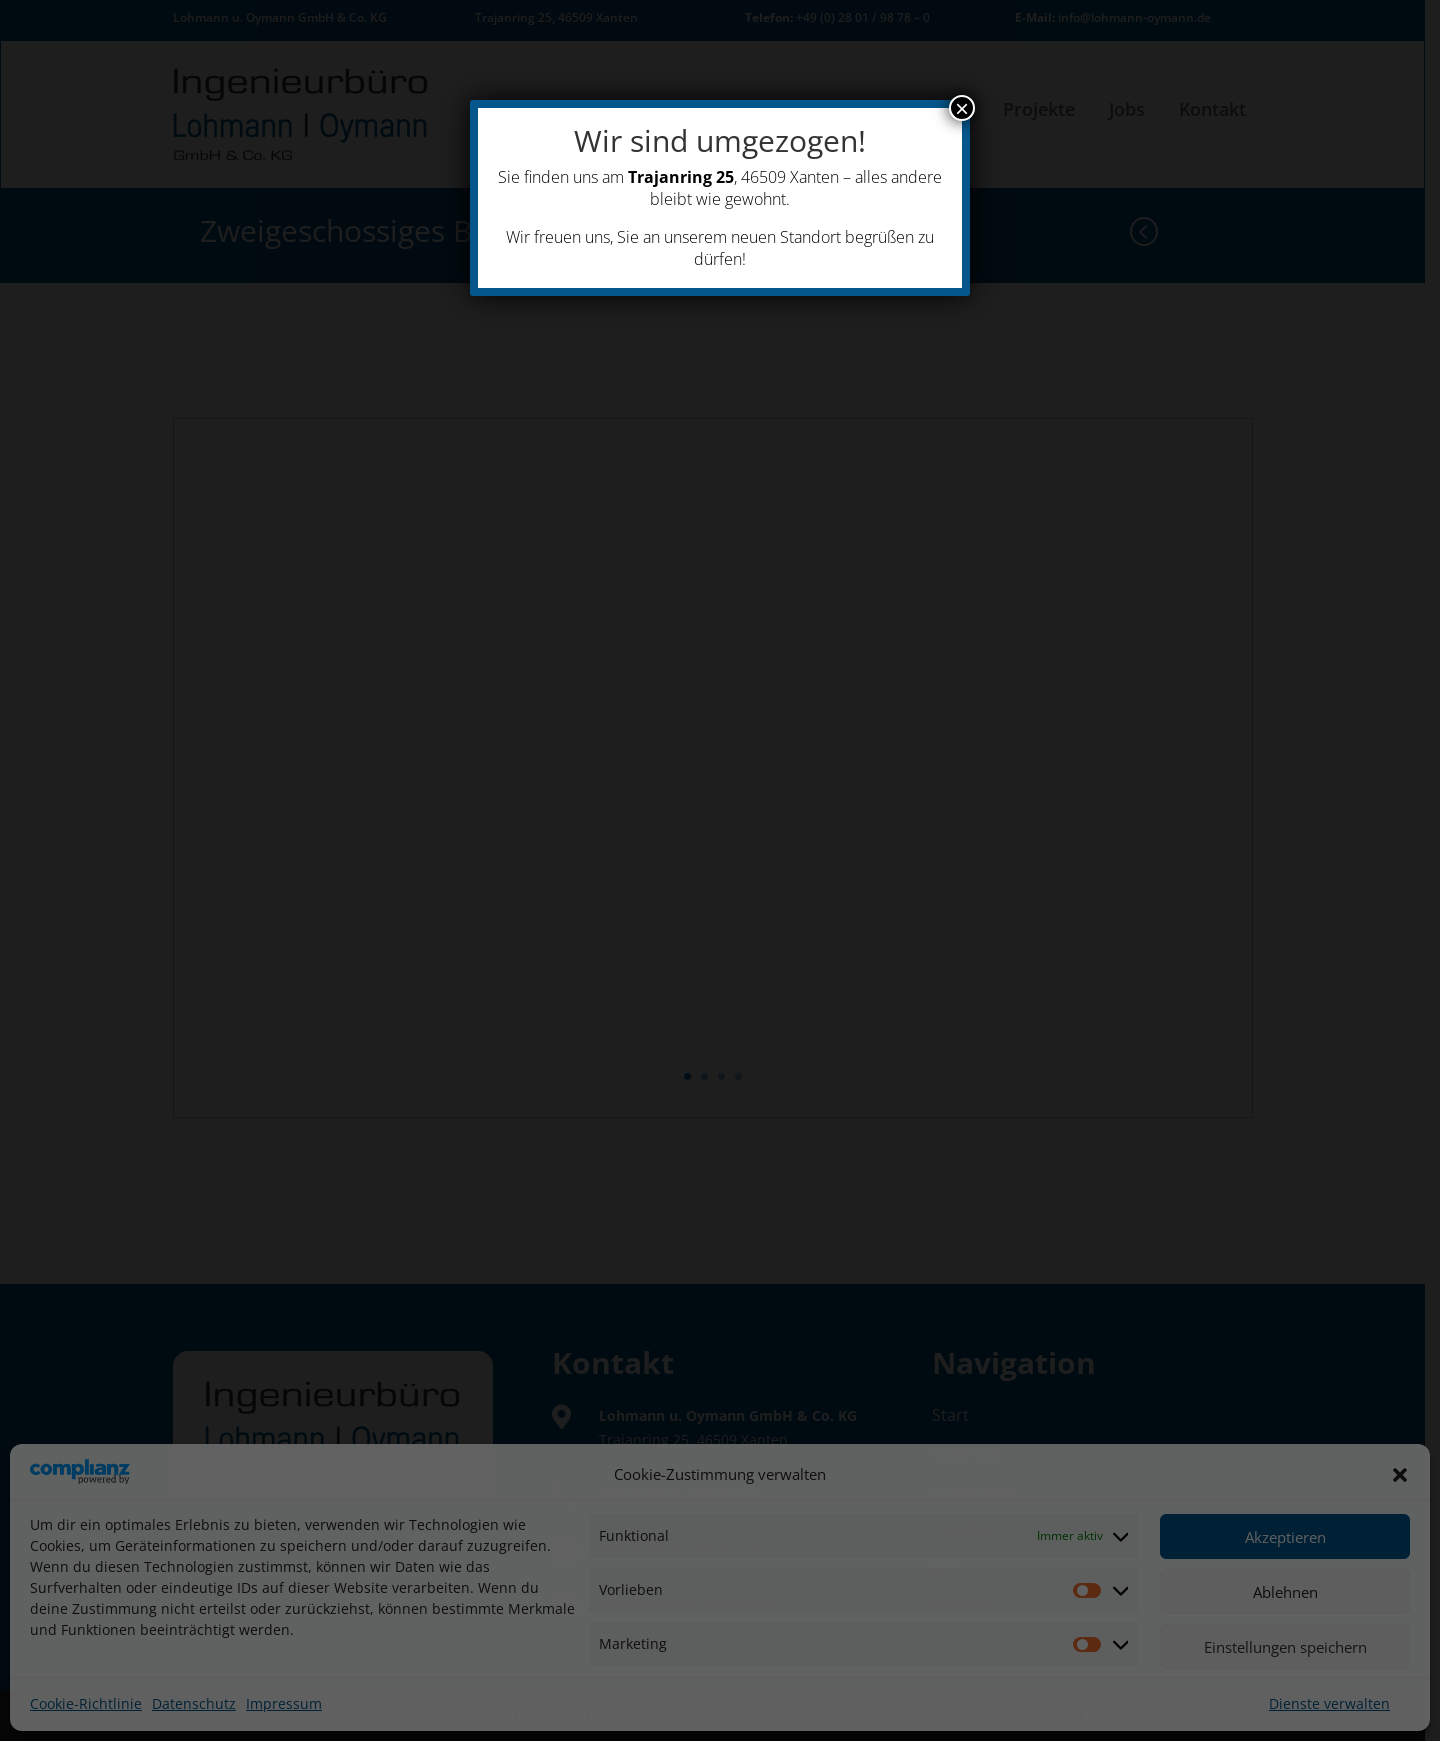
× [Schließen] (962, 108)
